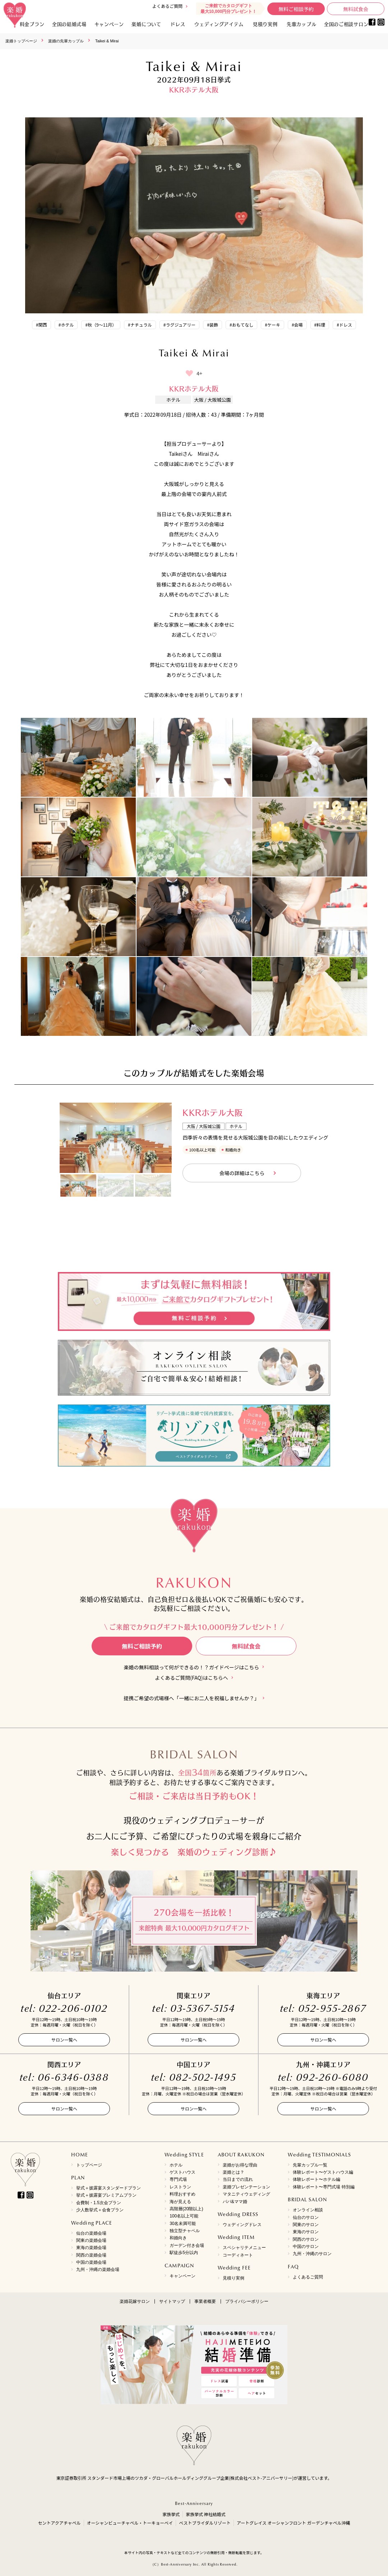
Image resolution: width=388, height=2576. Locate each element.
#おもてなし (241, 325)
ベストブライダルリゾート (205, 2523)
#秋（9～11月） (100, 325)
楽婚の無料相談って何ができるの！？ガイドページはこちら (191, 1667)
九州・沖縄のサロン (312, 2253)
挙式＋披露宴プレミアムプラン (106, 2195)
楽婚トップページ (21, 41)
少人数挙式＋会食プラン (100, 2209)
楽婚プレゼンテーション (246, 2186)
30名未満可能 (183, 2223)
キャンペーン (182, 2275)
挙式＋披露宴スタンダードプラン (108, 2188)
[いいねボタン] (189, 373)
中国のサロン (306, 2246)
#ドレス (344, 325)
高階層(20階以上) (186, 2208)
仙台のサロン (306, 2217)
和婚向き (178, 2237)
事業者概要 (205, 2301)
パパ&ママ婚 (235, 2201)
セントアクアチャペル (59, 2523)
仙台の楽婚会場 (91, 2233)
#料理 (319, 325)
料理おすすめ (182, 2194)
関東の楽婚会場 (91, 2240)
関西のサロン (306, 2239)
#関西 (41, 325)
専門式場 (178, 2179)
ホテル (176, 2165)
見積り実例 (265, 23)
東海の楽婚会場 (91, 2247)
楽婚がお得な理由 (240, 2165)
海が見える (180, 2201)
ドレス (177, 23)
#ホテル (66, 325)
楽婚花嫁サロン (135, 2301)
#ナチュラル (140, 325)
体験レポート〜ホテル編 (316, 2179)
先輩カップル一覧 (310, 2165)
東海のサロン (306, 2231)
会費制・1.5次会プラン (98, 2202)
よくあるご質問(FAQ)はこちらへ (191, 1677)
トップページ (89, 2165)
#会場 (297, 325)
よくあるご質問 (167, 6)
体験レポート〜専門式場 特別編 (323, 2186)
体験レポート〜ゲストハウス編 (323, 2172)
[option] (116, 1138)
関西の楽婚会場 (91, 2255)
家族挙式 (171, 2514)
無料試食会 (355, 9)
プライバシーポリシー (246, 2301)
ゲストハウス (182, 2172)
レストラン (180, 2186)
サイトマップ (172, 2301)
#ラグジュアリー (179, 325)
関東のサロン (306, 2224)
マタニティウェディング (246, 2194)
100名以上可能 (184, 2216)
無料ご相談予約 (296, 9)
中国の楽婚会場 (91, 2262)
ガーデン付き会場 (187, 2245)
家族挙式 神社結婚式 (206, 2514)
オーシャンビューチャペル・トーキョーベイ (130, 2523)
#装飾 (212, 325)
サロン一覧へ (64, 2040)
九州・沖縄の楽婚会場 (97, 2269)
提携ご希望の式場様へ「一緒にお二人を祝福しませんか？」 (191, 1698)
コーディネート (238, 2255)
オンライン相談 (308, 2209)
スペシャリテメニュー (244, 2247)
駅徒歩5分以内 (184, 2252)
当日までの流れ (238, 2179)
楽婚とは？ (233, 2172)
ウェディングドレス (242, 2224)
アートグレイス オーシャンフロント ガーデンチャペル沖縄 (293, 2523)
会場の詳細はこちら (241, 1173)
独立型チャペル (185, 2230)
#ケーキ (272, 325)
